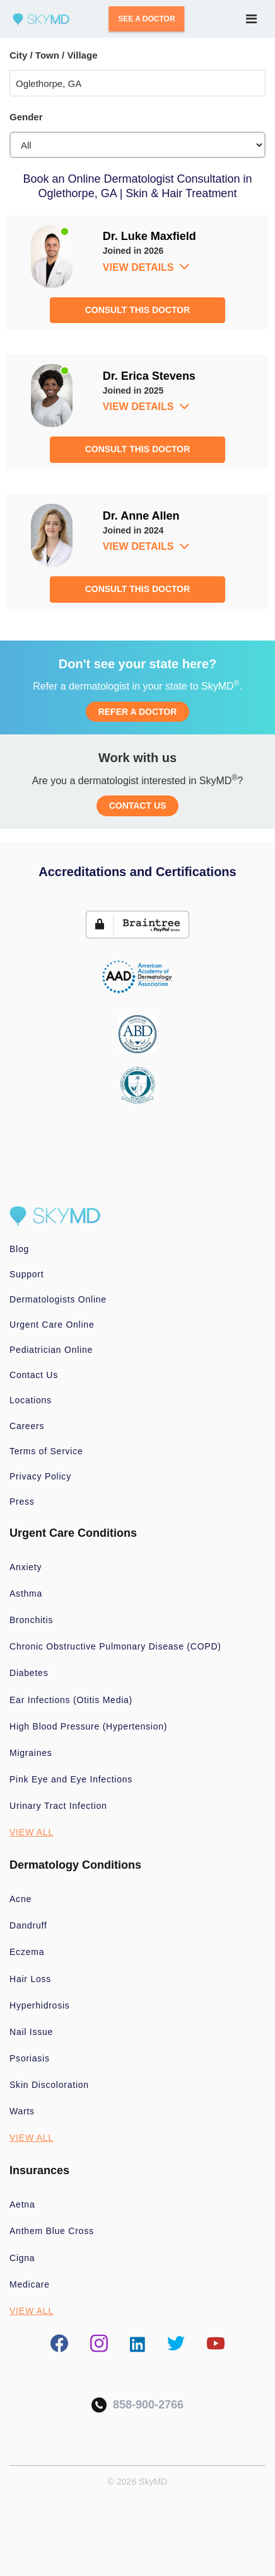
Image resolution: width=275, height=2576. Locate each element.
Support (26, 1274)
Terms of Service (46, 1451)
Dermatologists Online (58, 1299)
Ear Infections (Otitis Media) (70, 1700)
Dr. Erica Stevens (149, 376)
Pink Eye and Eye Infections (70, 1779)
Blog (19, 1249)
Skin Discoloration (49, 2085)
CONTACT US (138, 806)
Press (22, 1501)
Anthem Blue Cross (51, 2231)
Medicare (29, 2284)
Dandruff (28, 1925)
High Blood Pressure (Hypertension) (88, 1726)
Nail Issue (31, 2032)
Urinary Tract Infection (58, 1806)
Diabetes (28, 1673)
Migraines (30, 1753)
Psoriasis (29, 2058)
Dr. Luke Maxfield (149, 236)
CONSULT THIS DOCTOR (137, 310)
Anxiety (25, 1567)
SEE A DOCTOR (146, 18)
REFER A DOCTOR (137, 712)
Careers (26, 1426)
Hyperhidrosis (39, 2005)
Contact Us (33, 1375)
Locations (30, 1400)
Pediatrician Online (51, 1350)
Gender (26, 116)
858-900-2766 (137, 2405)
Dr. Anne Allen (141, 516)
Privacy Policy (40, 1476)
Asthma (25, 1593)
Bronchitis (31, 1620)
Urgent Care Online (51, 1324)
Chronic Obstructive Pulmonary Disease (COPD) (115, 1646)
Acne (20, 1899)
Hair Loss (30, 1979)
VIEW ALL (31, 1832)
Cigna (22, 2258)
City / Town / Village (53, 55)
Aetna (22, 2204)
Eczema (26, 1952)
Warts (22, 2111)
